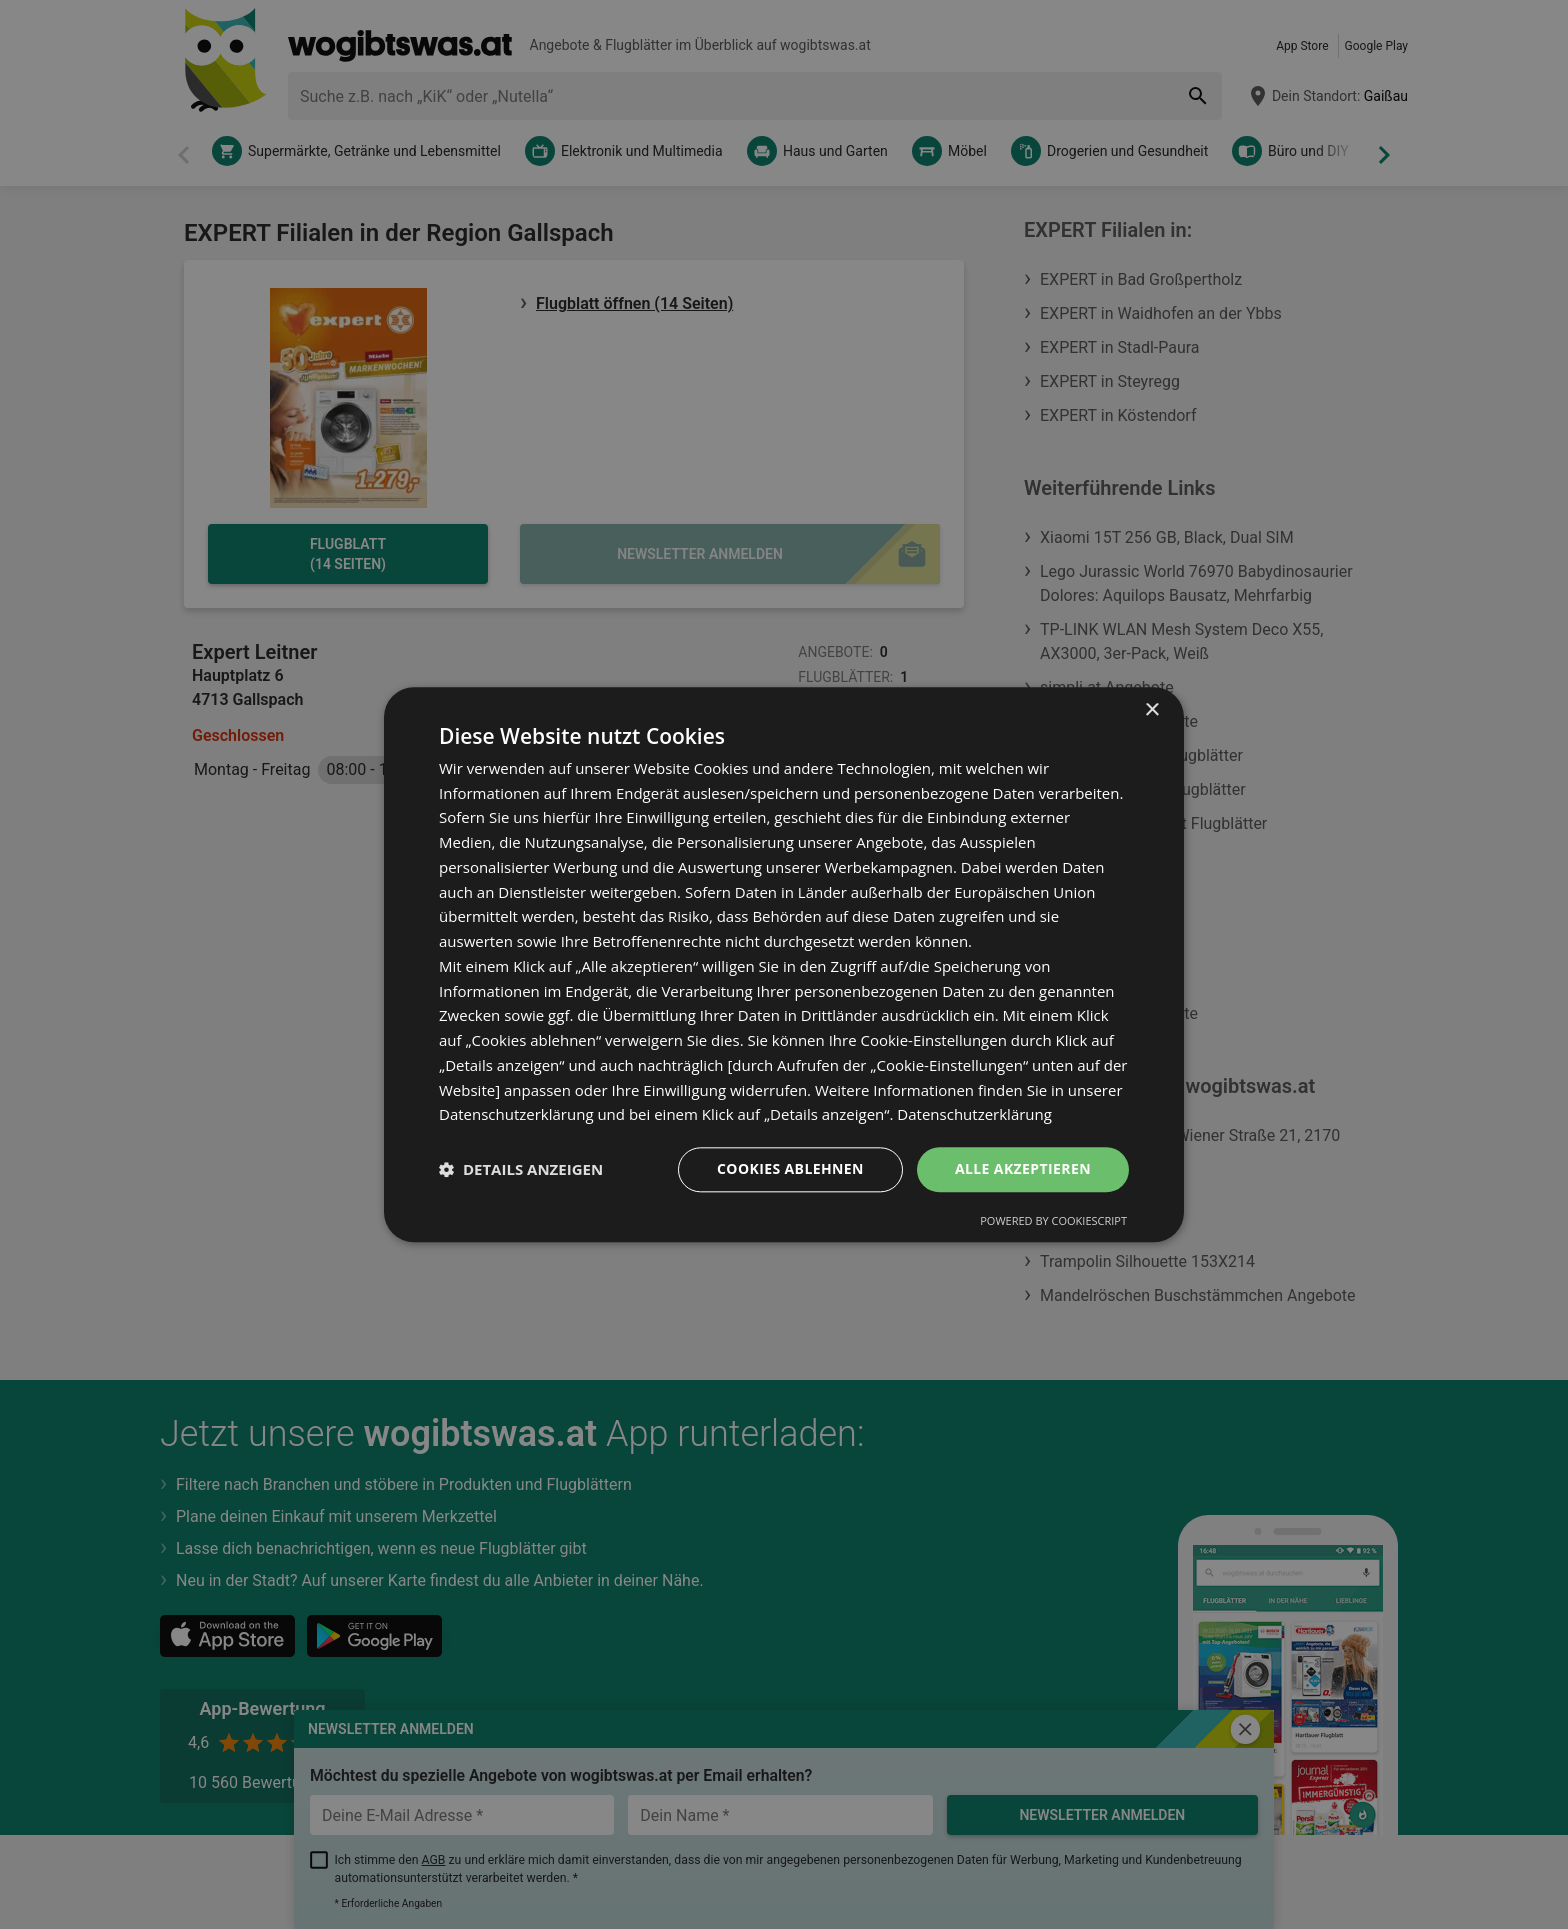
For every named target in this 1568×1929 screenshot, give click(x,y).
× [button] (1151, 710)
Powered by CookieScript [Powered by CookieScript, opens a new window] (1053, 1220)
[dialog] (784, 964)
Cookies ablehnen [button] (790, 1168)
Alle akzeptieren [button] (1023, 1168)
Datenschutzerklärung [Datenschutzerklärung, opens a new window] (974, 1115)
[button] (521, 1170)
